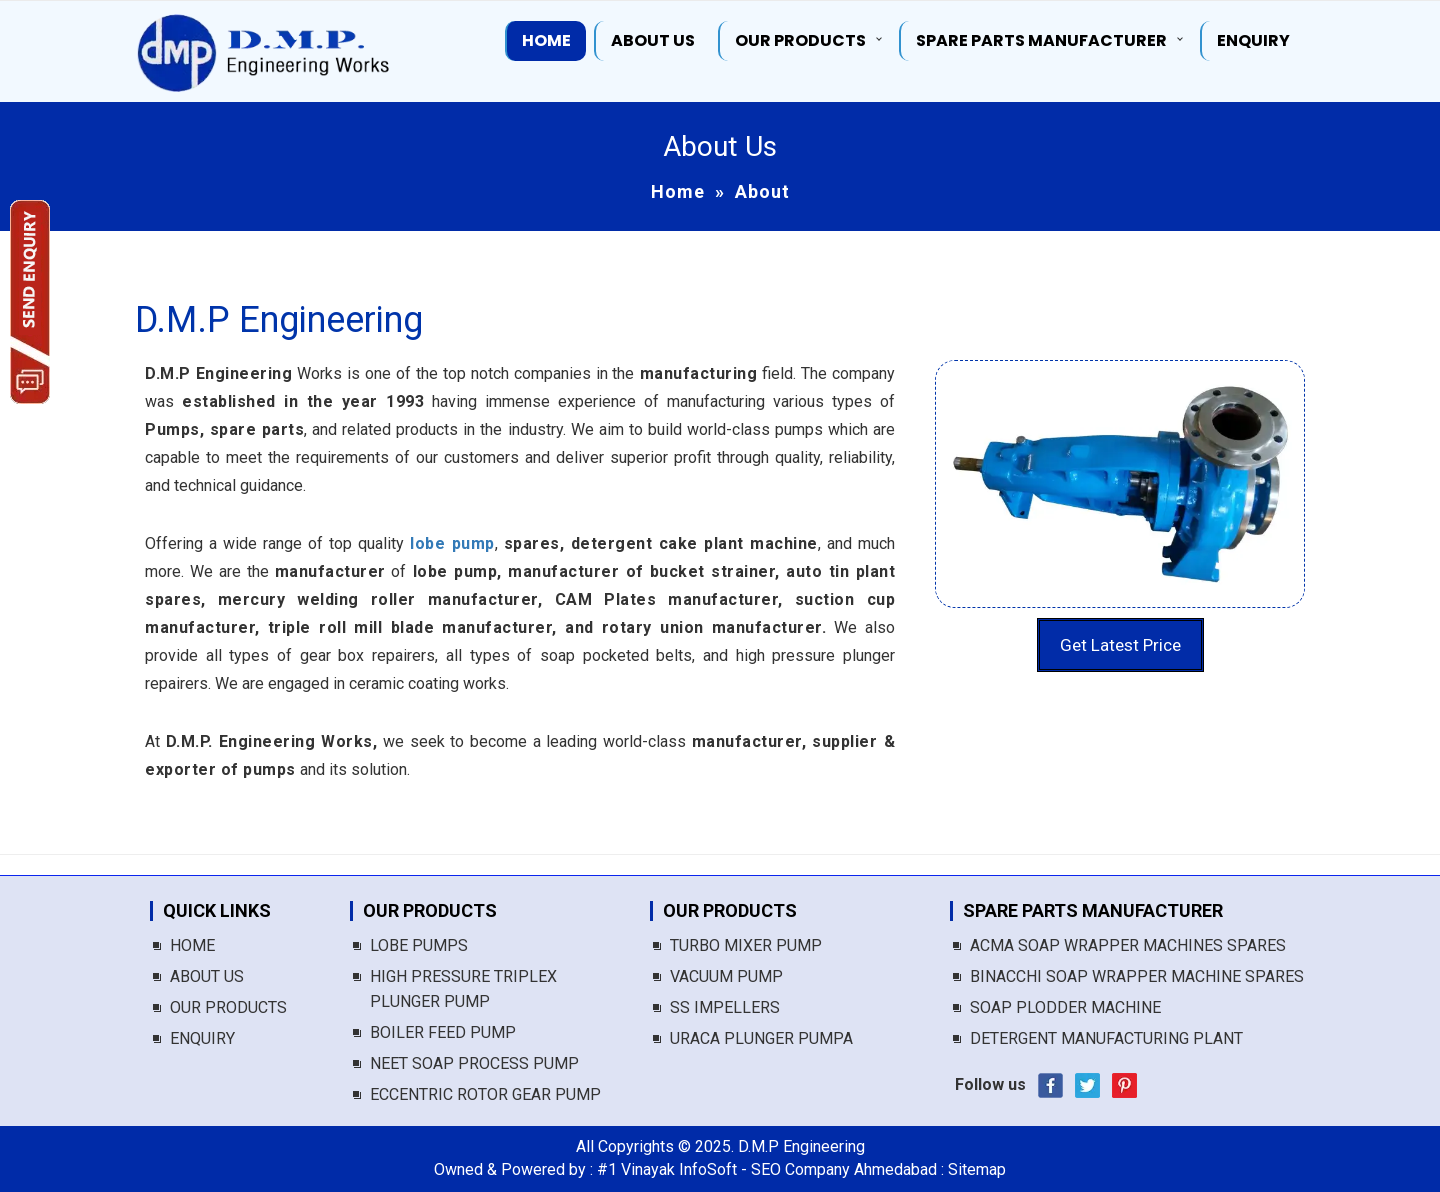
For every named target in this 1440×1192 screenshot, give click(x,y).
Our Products (800, 40)
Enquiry (1253, 40)
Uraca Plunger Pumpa (761, 1038)
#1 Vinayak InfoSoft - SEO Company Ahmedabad (767, 1169)
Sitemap (977, 1169)
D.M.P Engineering (279, 320)
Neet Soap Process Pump (474, 1063)
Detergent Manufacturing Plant (1106, 1038)
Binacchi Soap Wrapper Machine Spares (1137, 976)
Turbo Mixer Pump (746, 945)
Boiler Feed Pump (443, 1032)
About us (653, 40)
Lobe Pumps (419, 945)
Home (546, 40)
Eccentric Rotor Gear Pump (485, 1094)
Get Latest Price (1120, 645)
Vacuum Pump (726, 976)
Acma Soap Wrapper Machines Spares (1128, 945)
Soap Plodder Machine (1065, 1007)
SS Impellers (725, 1007)
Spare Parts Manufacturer (1041, 40)
